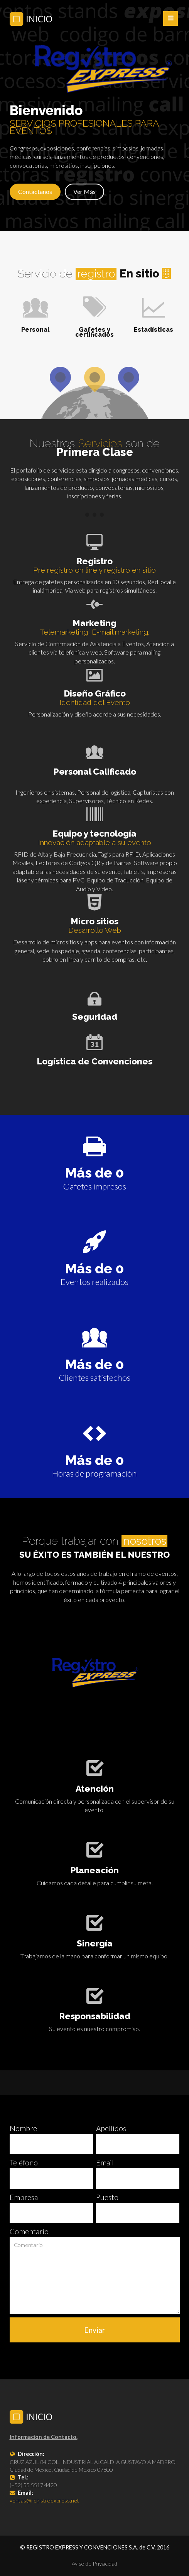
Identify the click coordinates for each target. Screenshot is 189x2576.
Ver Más (84, 191)
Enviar (94, 2329)
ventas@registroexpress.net (44, 2500)
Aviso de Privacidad (94, 2563)
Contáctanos (35, 191)
